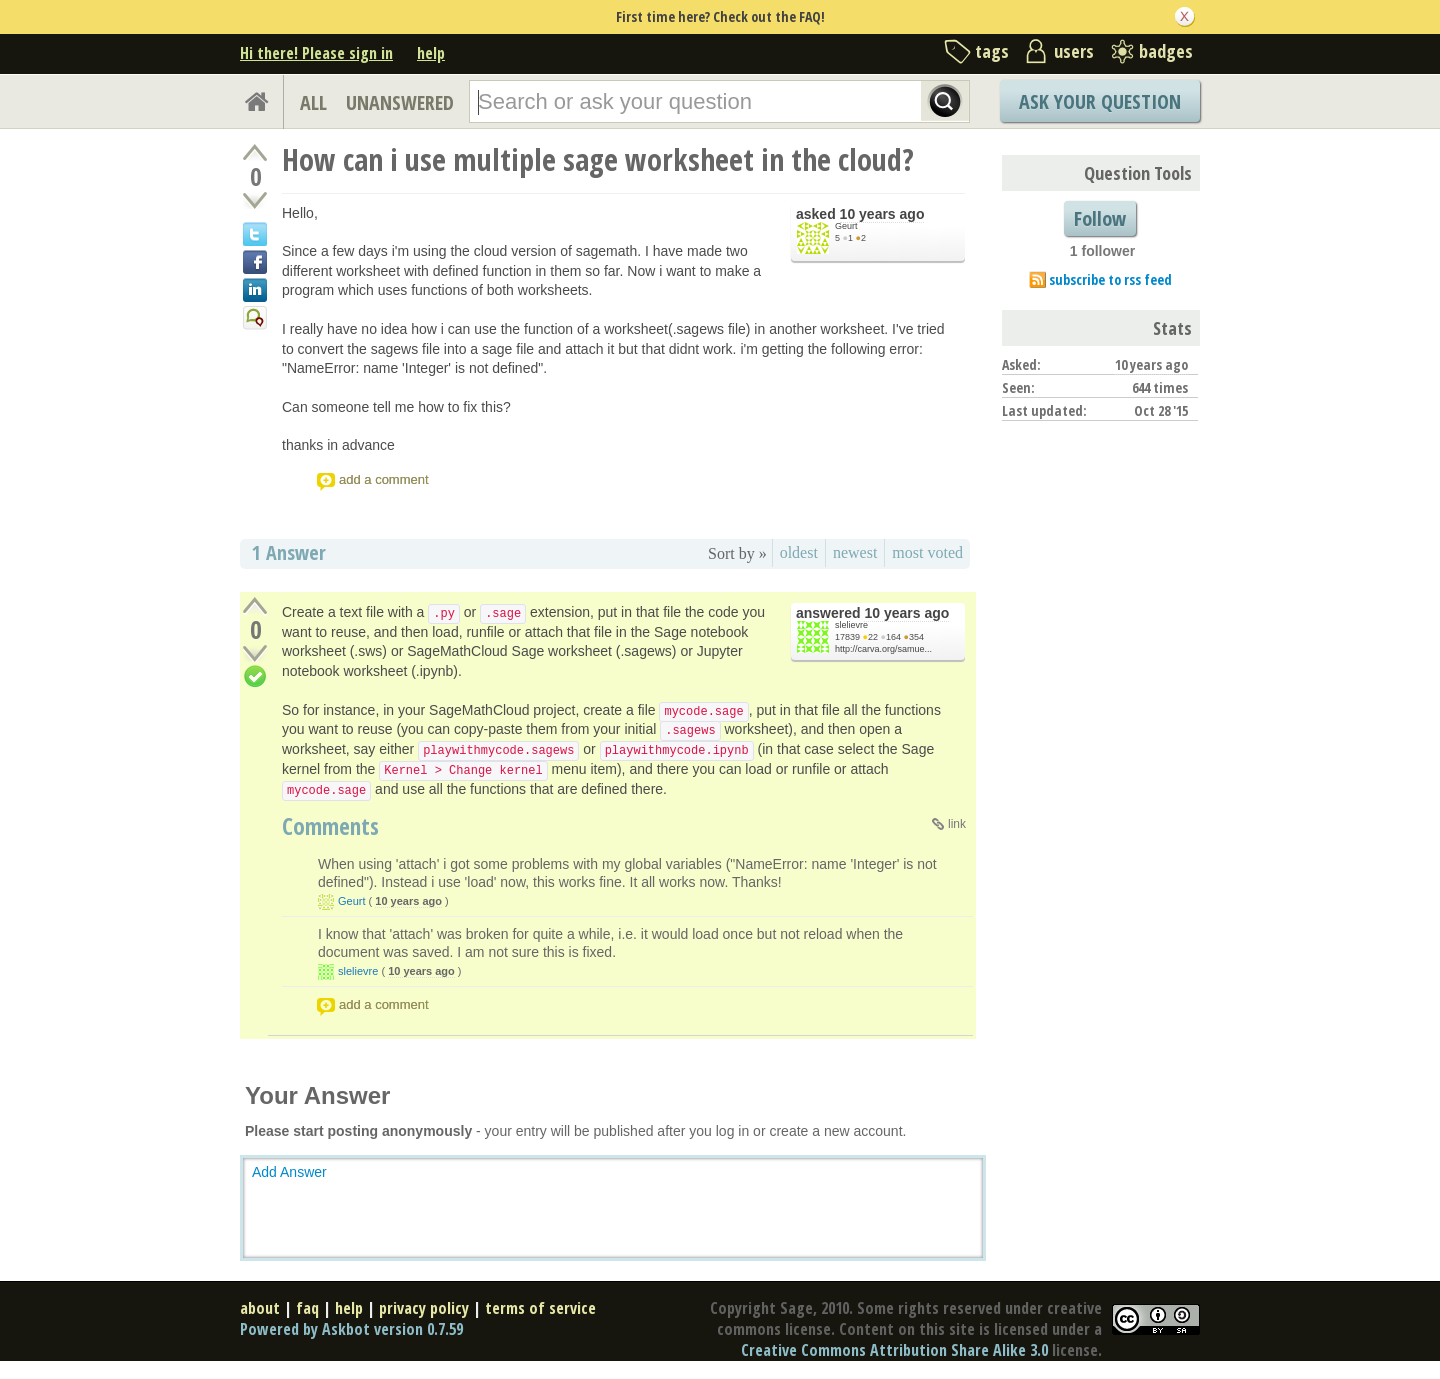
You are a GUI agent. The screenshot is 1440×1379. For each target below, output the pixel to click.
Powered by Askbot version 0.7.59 (351, 1329)
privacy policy (424, 1308)
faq (307, 1308)
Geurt (846, 226)
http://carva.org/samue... (883, 649)
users (1074, 51)
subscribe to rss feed (1110, 279)
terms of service (540, 1308)
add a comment (384, 479)
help (431, 53)
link (957, 824)
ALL (313, 102)
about (260, 1308)
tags (992, 51)
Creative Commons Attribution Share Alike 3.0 (894, 1350)
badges (1166, 51)
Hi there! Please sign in (316, 53)
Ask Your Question (1100, 101)
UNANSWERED (400, 102)
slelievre (851, 625)
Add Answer (289, 1172)
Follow (1100, 218)
